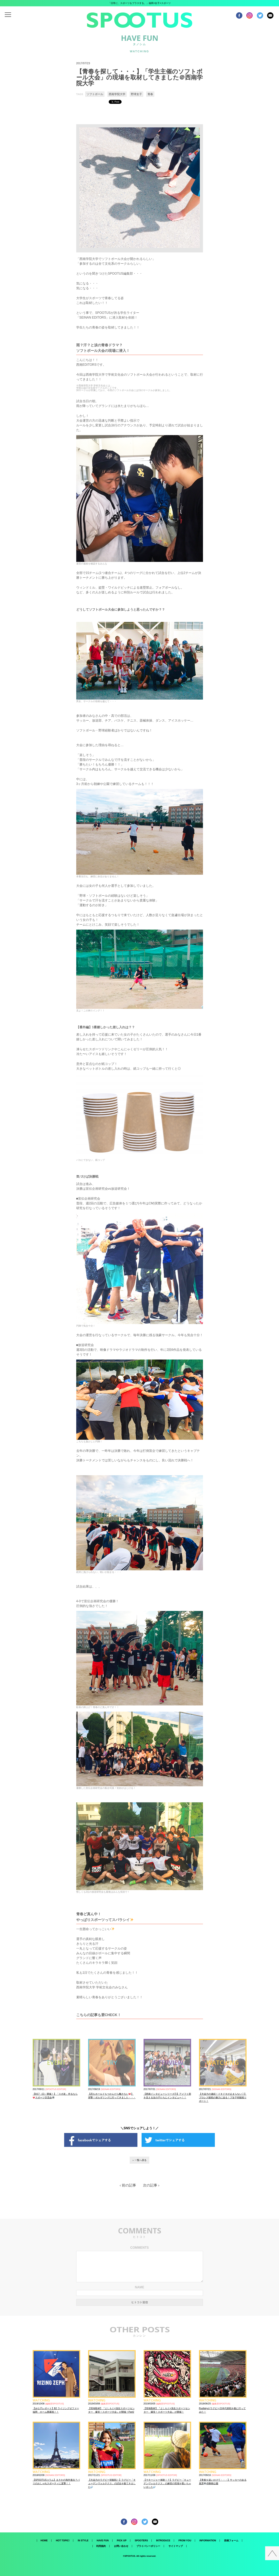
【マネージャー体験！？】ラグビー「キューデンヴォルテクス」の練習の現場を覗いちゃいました (167, 2483)
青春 (150, 94)
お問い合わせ (121, 2546)
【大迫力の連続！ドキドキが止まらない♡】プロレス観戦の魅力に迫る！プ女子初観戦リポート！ (223, 2097)
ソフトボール (95, 94)
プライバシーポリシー (148, 2546)
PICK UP (122, 2540)
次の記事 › (151, 2185)
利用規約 (101, 2546)
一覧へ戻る (141, 2160)
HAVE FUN (103, 2540)
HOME (44, 2540)
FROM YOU (184, 2540)
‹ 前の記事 (128, 2185)
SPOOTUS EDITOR (55, 2089)
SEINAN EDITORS (110, 2089)
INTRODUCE (163, 2540)
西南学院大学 (117, 94)
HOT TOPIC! (63, 2540)
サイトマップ (176, 2546)
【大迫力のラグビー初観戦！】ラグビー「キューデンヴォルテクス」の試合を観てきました (112, 2483)
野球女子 (136, 94)
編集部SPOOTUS (54, 2403)
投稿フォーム (231, 2540)
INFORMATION (207, 2540)
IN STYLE (83, 2540)
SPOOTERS (141, 2540)
